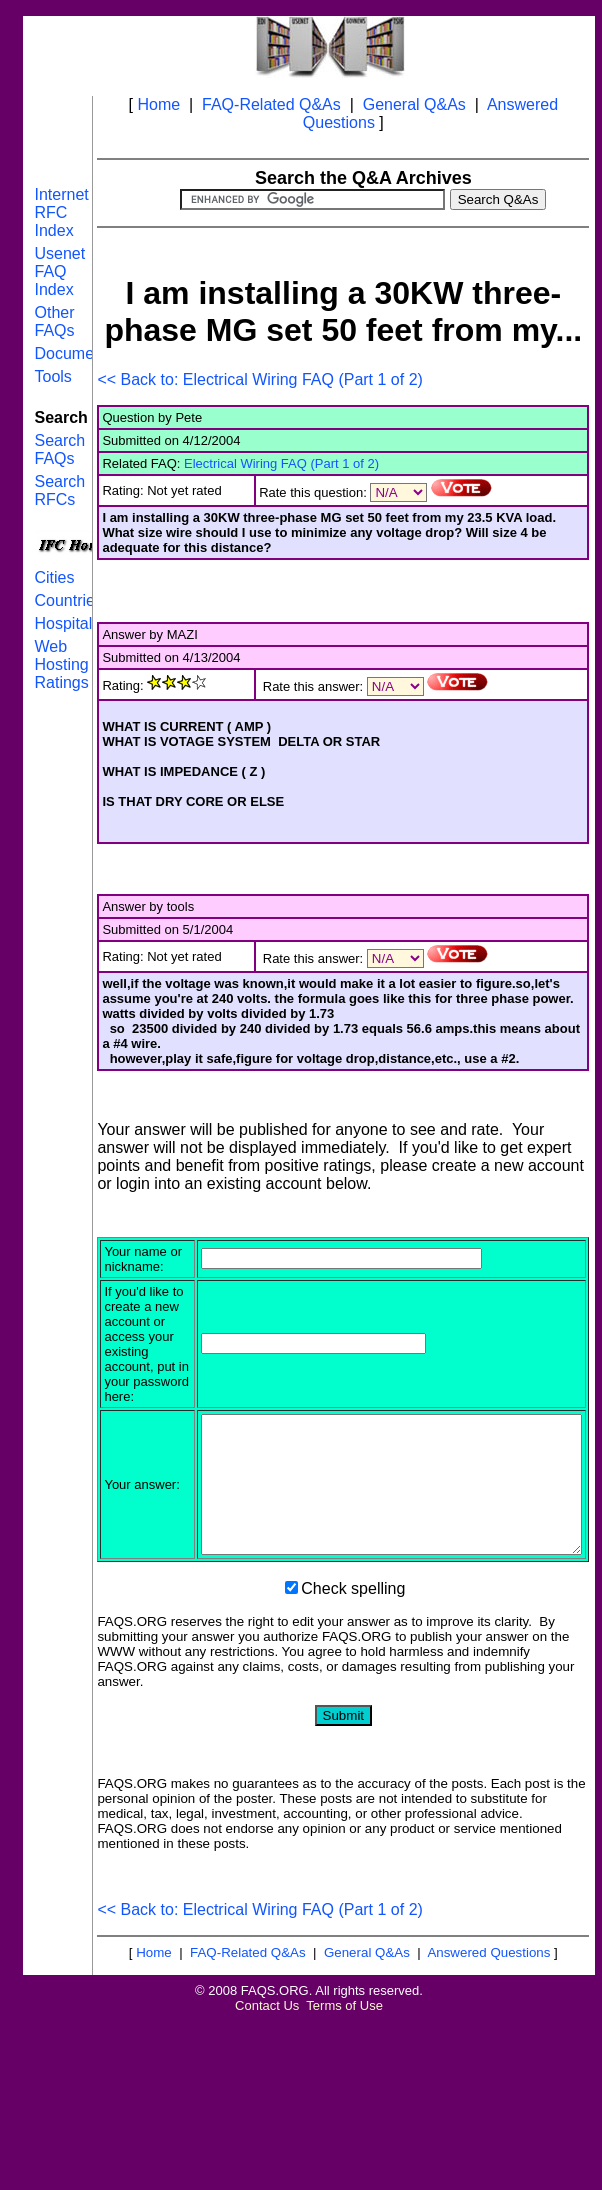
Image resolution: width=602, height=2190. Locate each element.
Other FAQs (54, 321)
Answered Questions (488, 2069)
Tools (52, 376)
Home (158, 104)
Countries (68, 600)
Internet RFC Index (61, 212)
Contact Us (267, 2122)
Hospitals (67, 623)
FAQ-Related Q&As (271, 104)
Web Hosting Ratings (61, 664)
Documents (74, 353)
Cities (54, 577)
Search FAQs (59, 449)
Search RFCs (59, 490)
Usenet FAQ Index (59, 271)
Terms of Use (344, 2122)
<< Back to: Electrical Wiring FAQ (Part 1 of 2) (259, 379)
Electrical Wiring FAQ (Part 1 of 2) (281, 463)
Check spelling (353, 1705)
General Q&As (414, 104)
